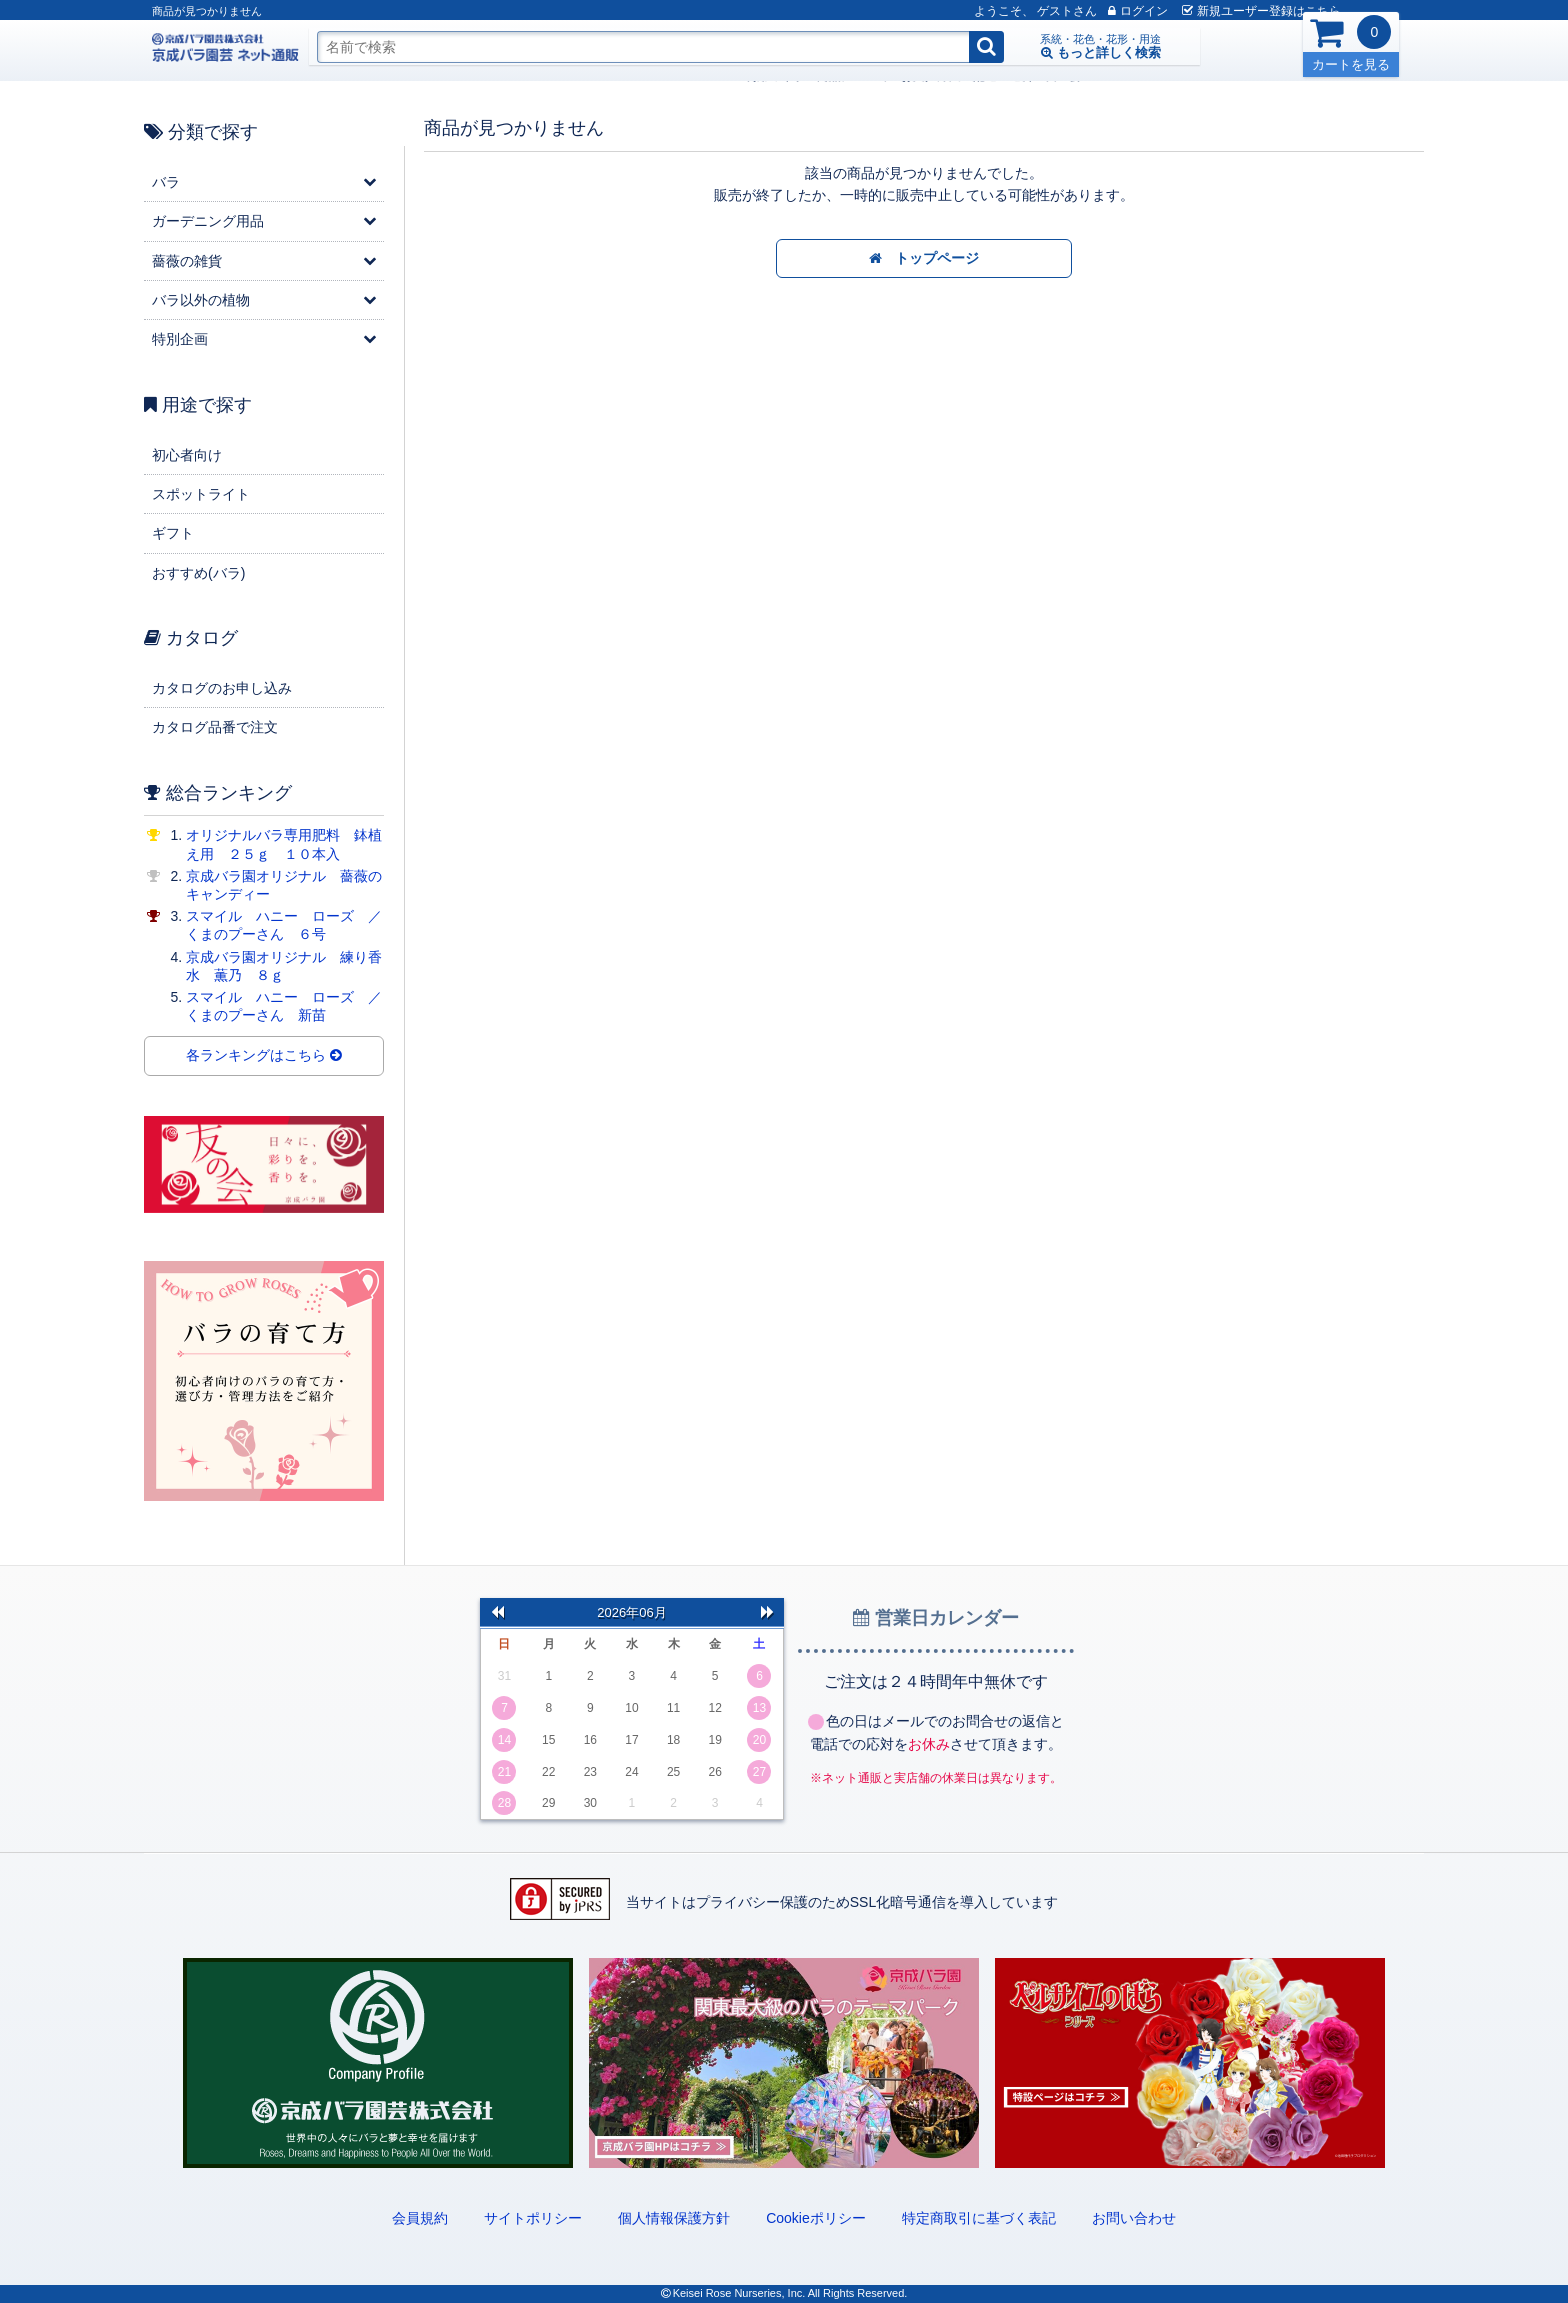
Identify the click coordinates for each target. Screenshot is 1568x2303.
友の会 (666, 76)
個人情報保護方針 (674, 2218)
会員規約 (420, 2218)
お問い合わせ (1134, 2218)
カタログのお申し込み (222, 688)
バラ (166, 182)
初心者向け (187, 455)
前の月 (497, 1612)
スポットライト (201, 494)
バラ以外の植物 (201, 300)
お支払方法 (534, 76)
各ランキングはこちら (264, 1056)
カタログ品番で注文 (215, 727)
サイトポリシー (533, 2218)
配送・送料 (606, 76)
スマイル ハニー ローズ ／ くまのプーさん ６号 (291, 925)
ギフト (173, 533)
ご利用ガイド (372, 76)
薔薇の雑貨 (187, 261)
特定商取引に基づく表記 (979, 2218)
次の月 (767, 1612)
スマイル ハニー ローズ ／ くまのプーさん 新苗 (291, 1006)
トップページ (924, 259)
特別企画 (180, 339)
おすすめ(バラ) (198, 573)
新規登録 (1226, 11)
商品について (456, 76)
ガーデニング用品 (208, 221)
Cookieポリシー (816, 2218)
